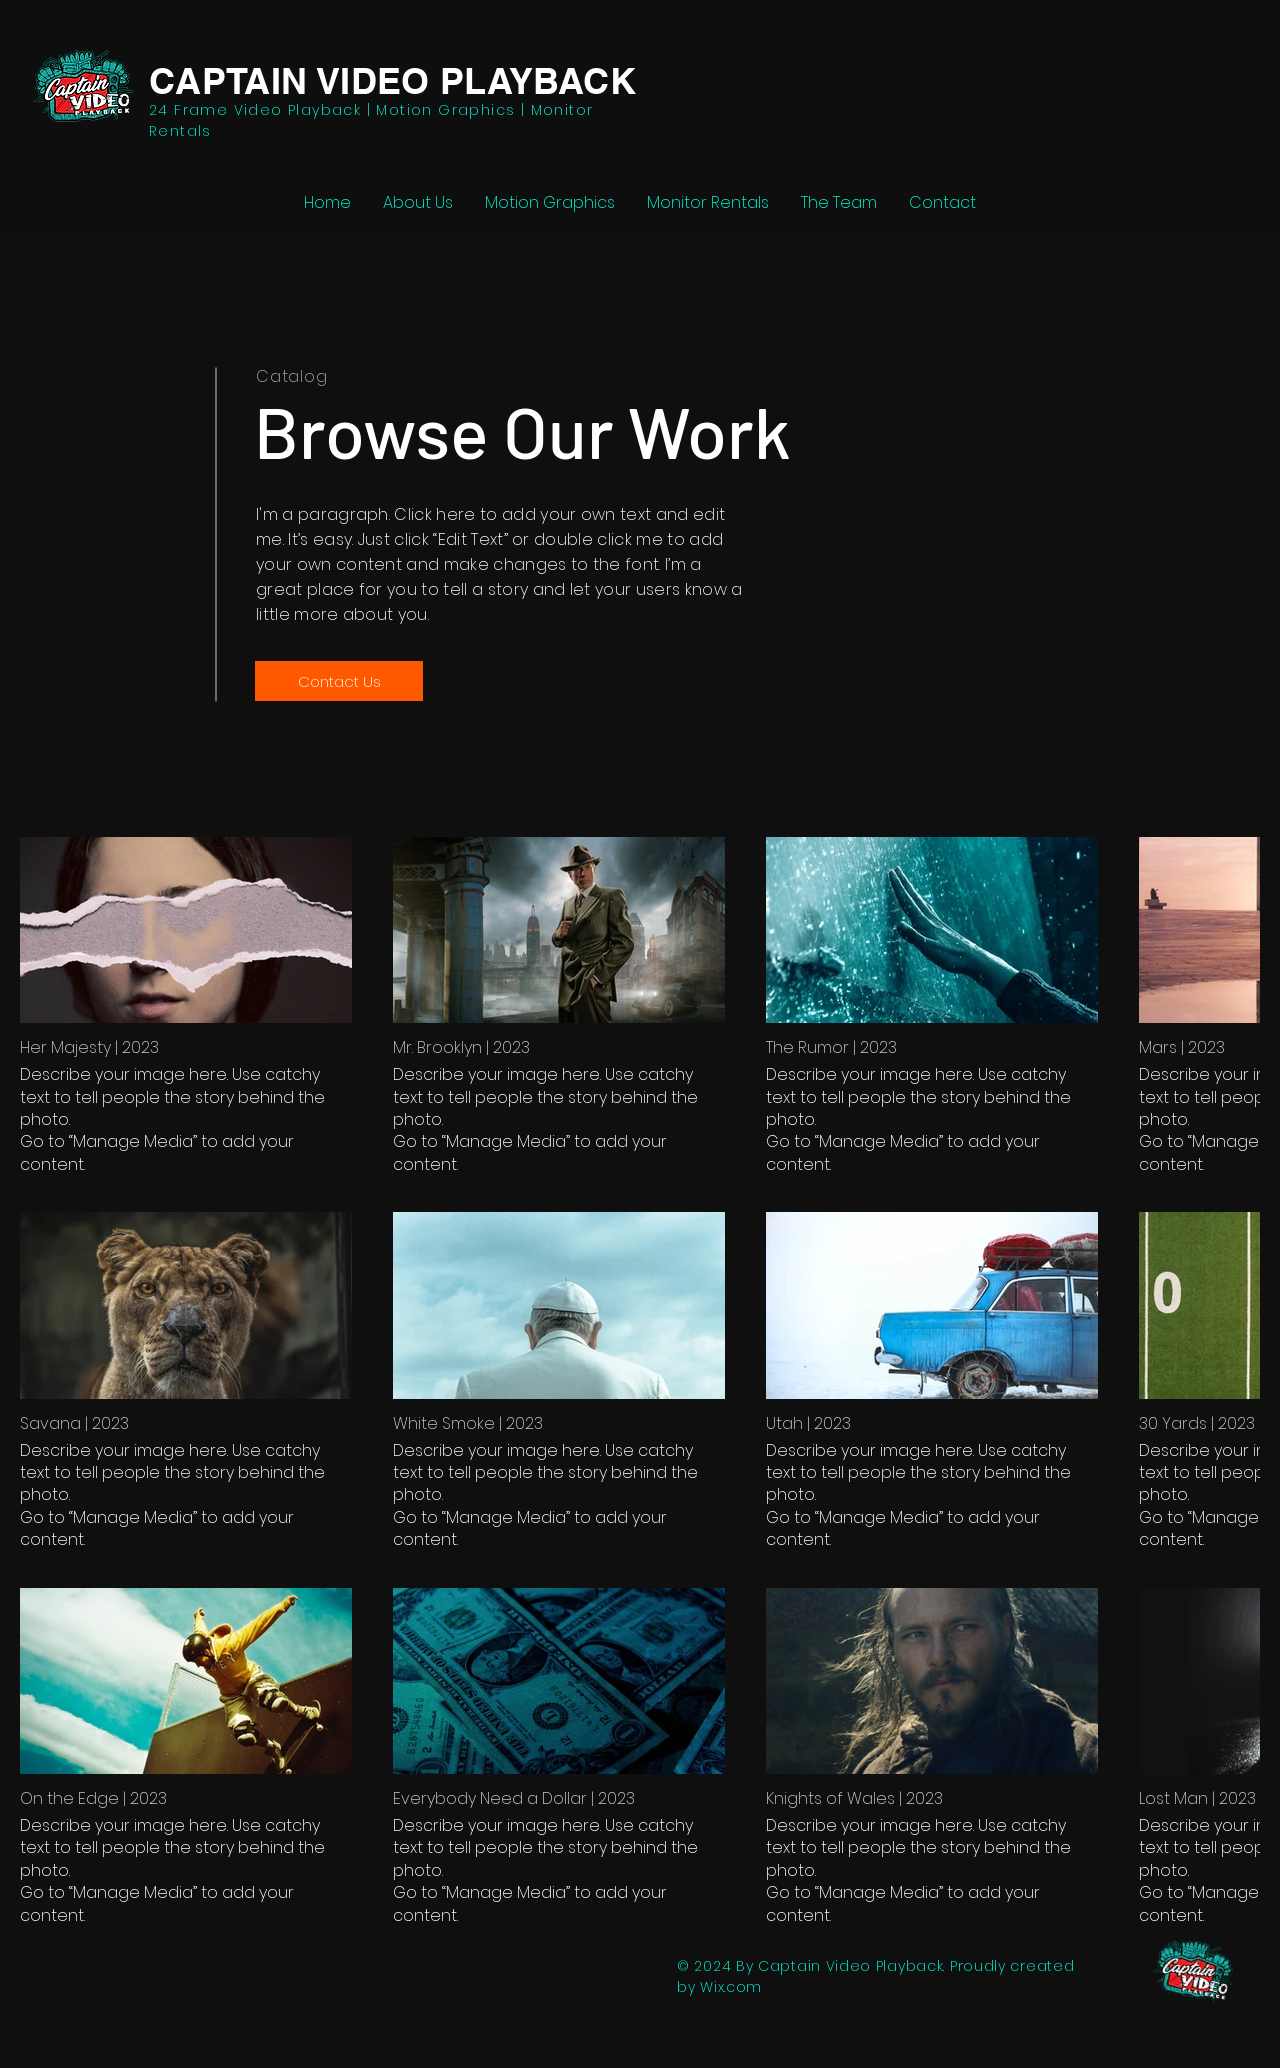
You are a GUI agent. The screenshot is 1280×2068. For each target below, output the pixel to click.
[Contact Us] (339, 681)
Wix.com (731, 1987)
